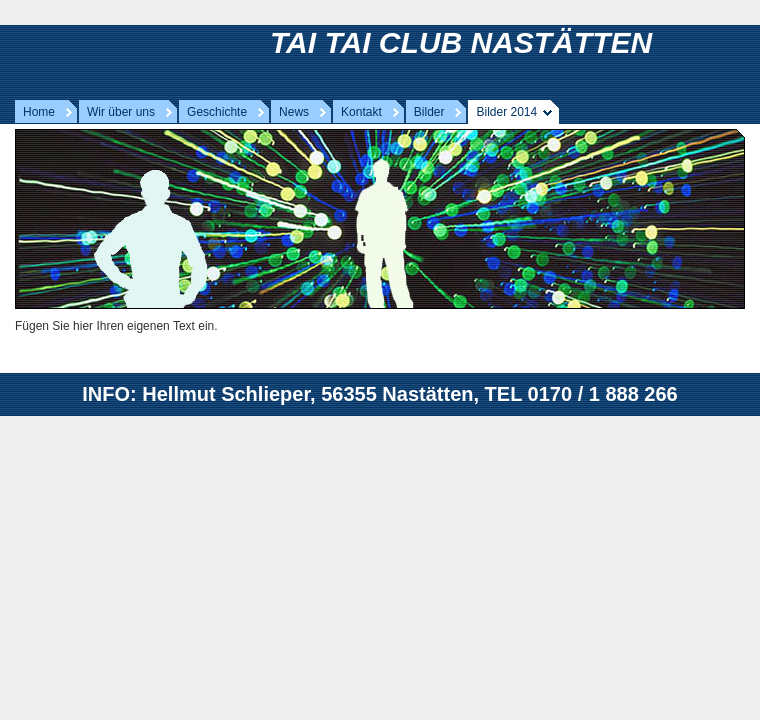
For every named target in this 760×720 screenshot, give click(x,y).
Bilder (429, 112)
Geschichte (217, 112)
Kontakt (361, 112)
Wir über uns (121, 112)
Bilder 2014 (506, 112)
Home (39, 112)
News (294, 112)
